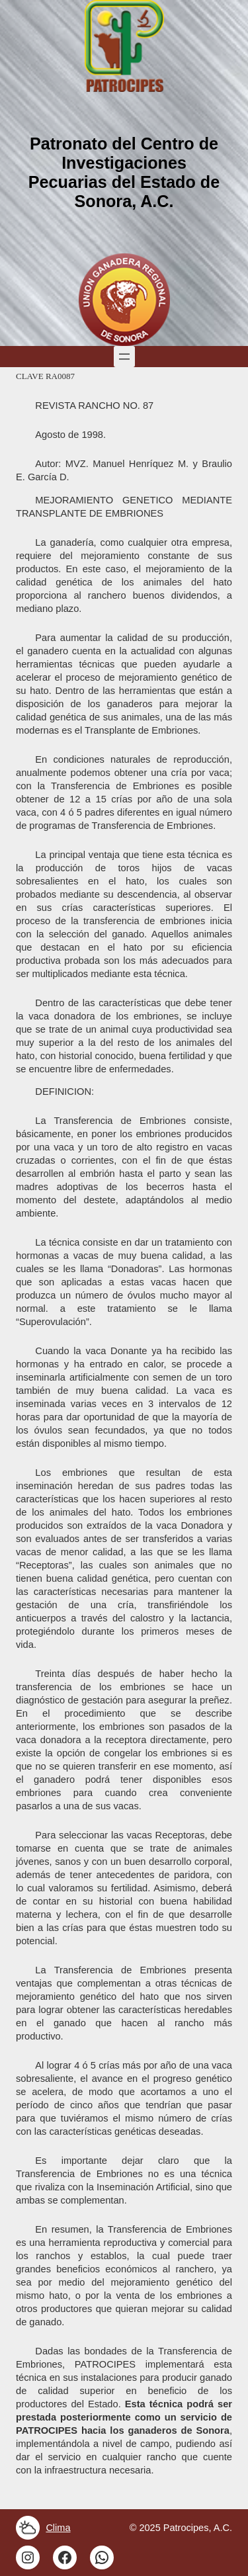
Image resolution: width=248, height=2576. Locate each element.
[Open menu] (124, 356)
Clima (58, 2527)
